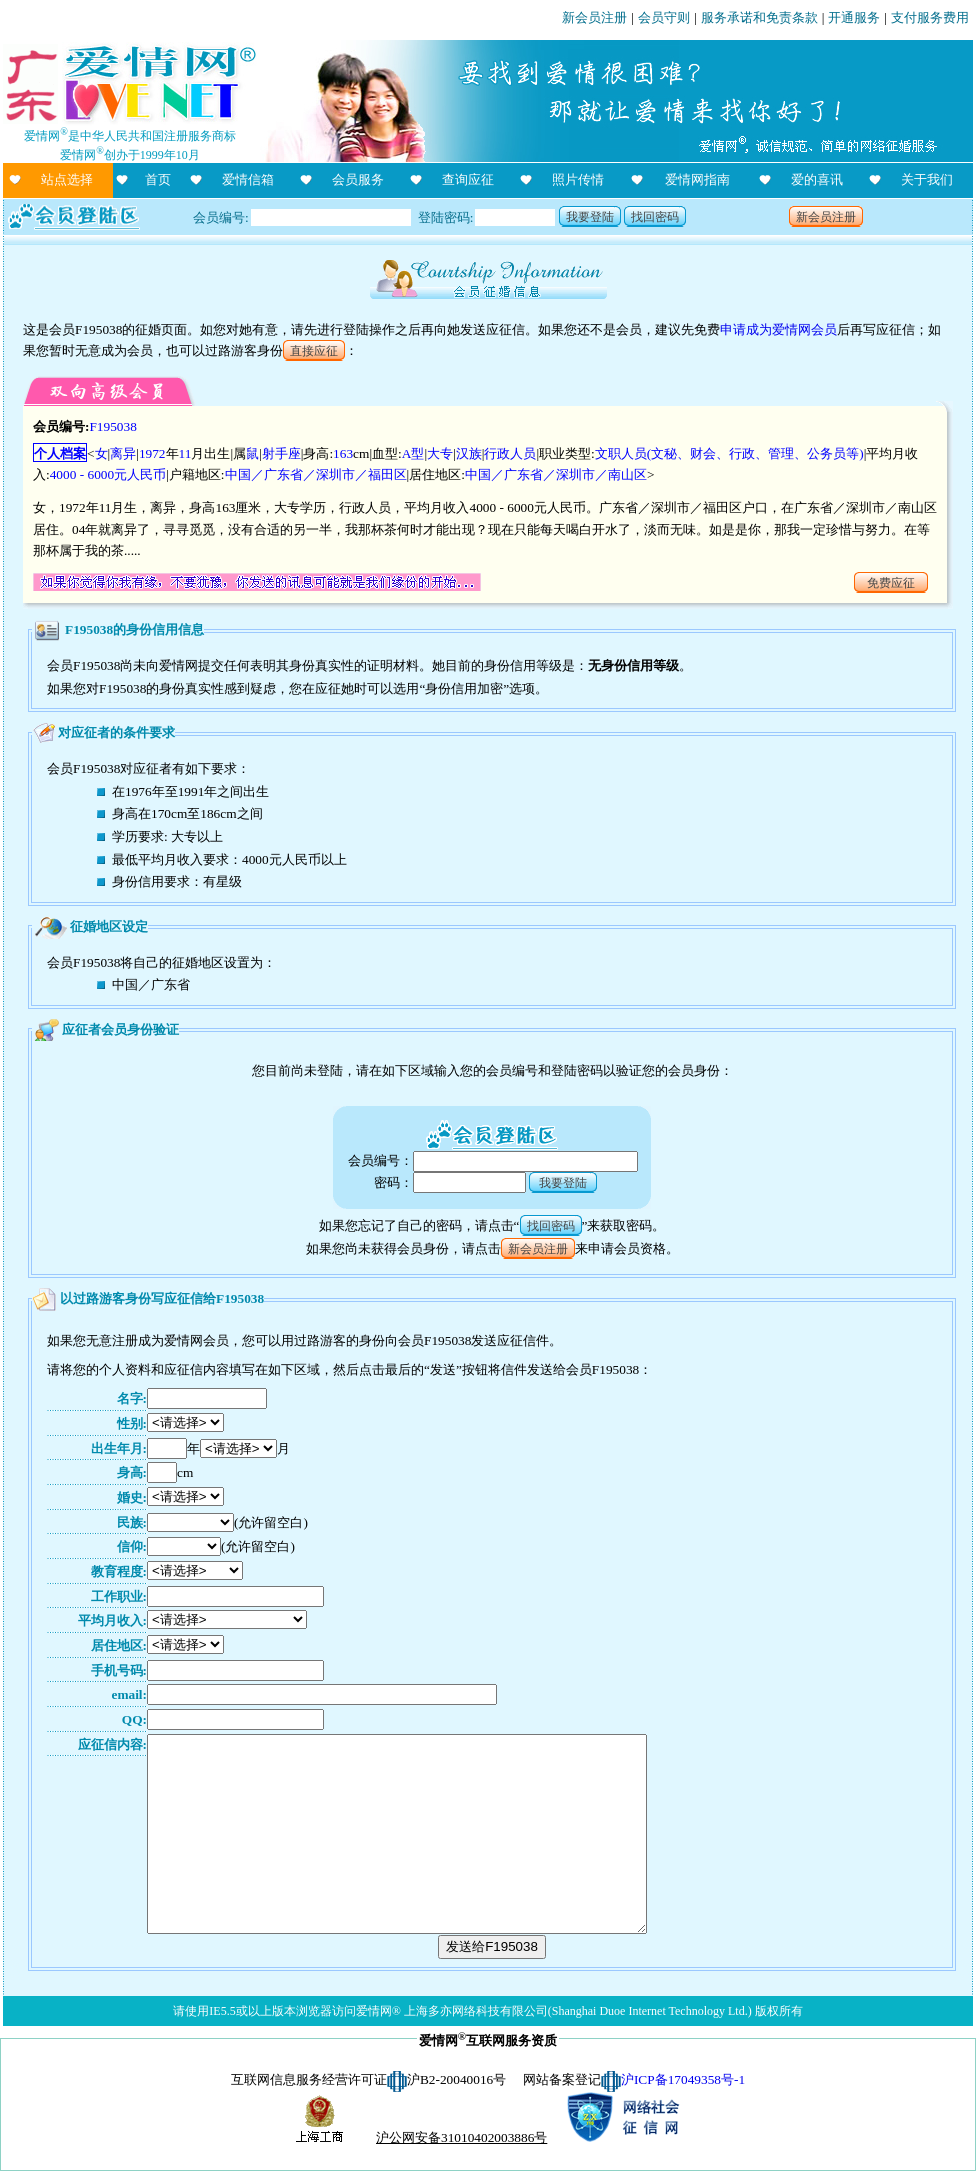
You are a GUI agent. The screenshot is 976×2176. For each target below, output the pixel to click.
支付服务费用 (930, 17)
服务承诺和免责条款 (759, 17)
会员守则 (664, 17)
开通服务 (854, 17)
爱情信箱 (248, 179)
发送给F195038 (492, 1946)
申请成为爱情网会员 (778, 329)
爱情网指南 (697, 179)
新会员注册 (594, 17)
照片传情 (578, 179)
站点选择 (67, 179)
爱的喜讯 (817, 179)
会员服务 (358, 179)
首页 (158, 179)
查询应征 (468, 179)
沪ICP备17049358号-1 (683, 2079)
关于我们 (927, 179)
